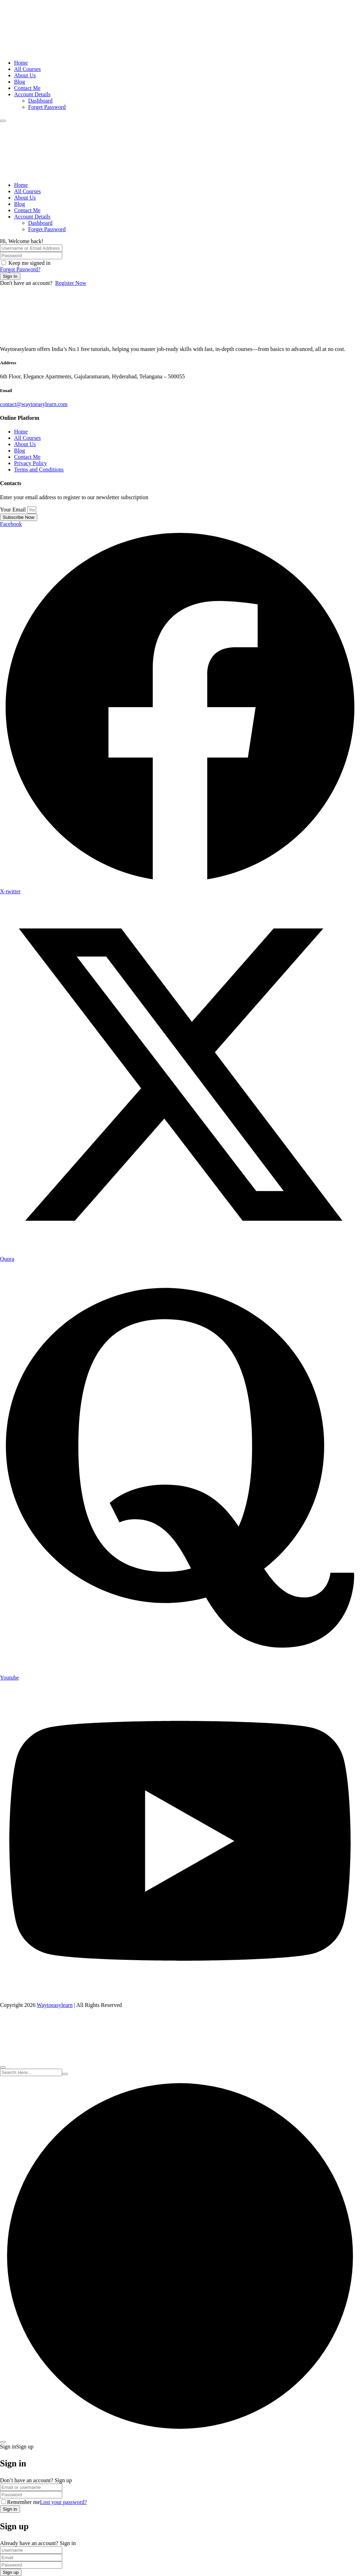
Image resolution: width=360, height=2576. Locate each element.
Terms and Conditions (39, 469)
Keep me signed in (29, 263)
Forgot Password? (20, 269)
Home (21, 63)
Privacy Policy (30, 463)
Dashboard (40, 101)
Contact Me (27, 88)
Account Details (32, 94)
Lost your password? (63, 2502)
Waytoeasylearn (55, 2005)
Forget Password (47, 107)
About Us (25, 75)
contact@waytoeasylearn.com (34, 404)
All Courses (27, 69)
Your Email (13, 510)
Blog (19, 82)
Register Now (70, 283)
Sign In (10, 276)
